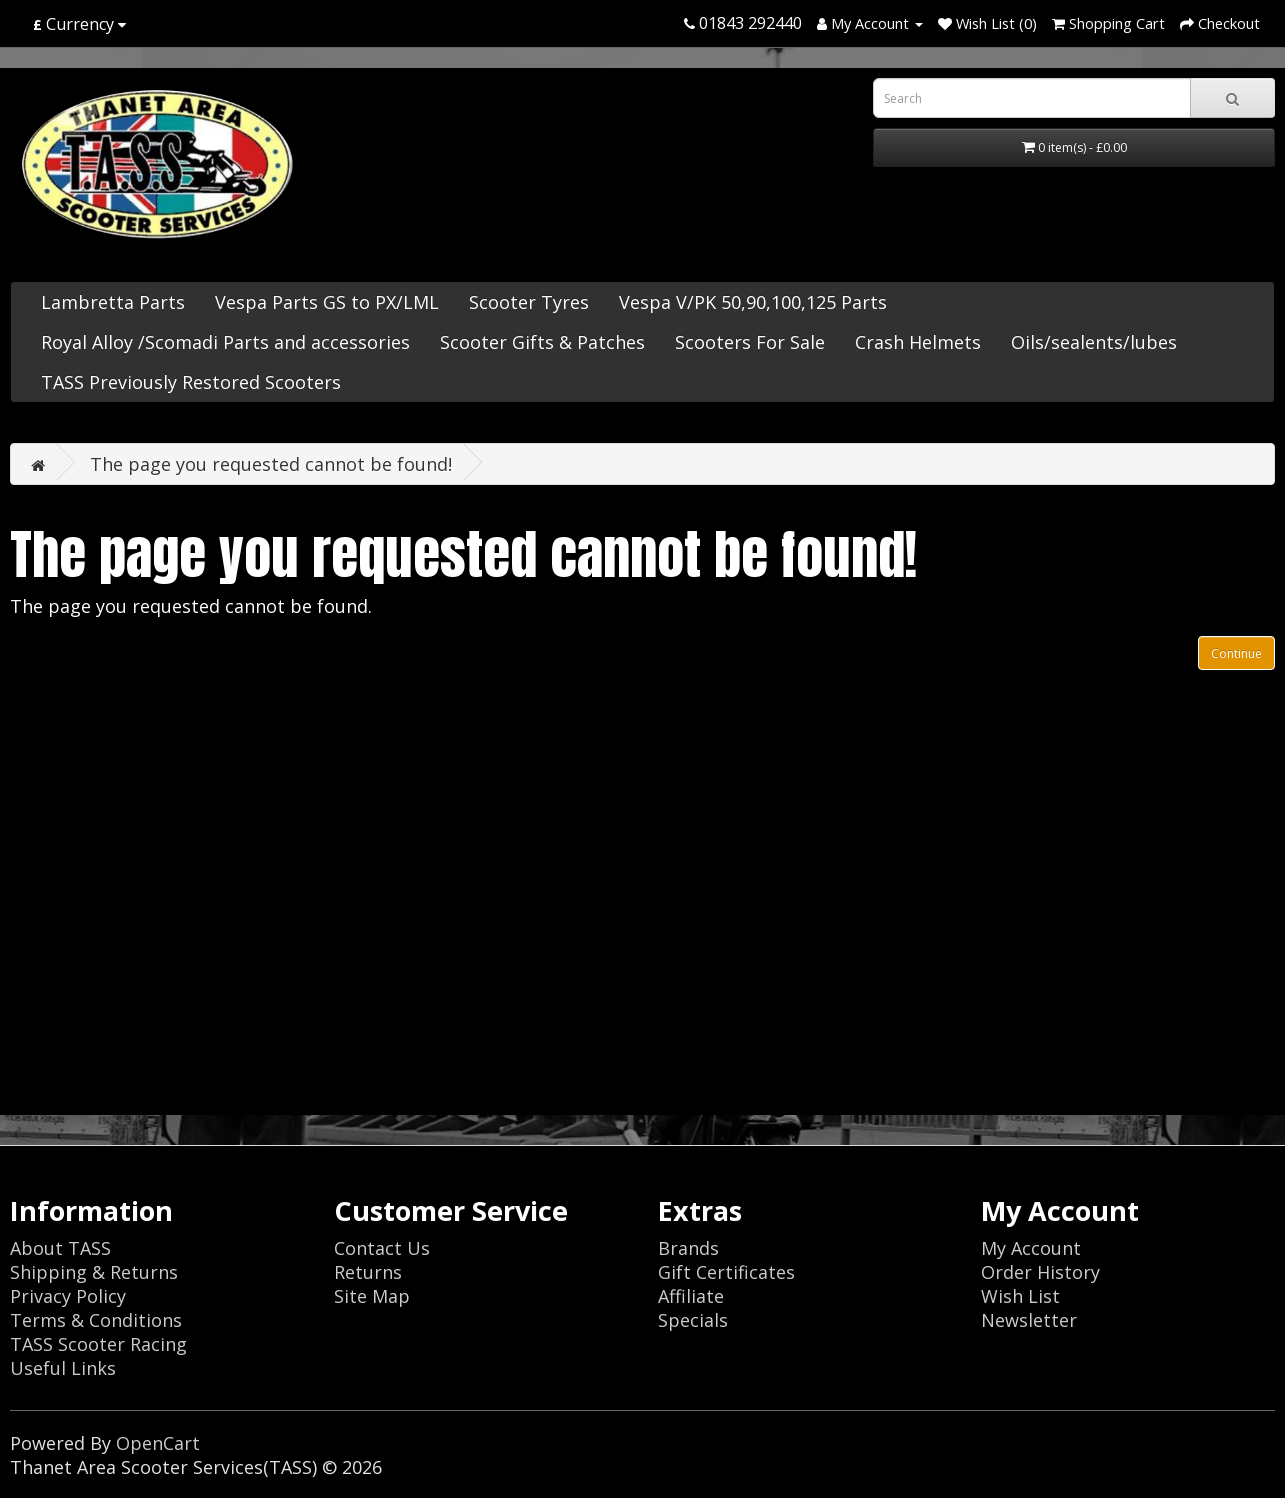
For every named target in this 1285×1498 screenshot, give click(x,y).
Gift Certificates (726, 1272)
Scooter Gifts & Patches (542, 342)
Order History (1040, 1272)
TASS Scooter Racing (98, 1344)
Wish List (1020, 1296)
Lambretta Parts (113, 302)
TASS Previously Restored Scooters (191, 382)
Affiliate (691, 1296)
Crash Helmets (918, 342)
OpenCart (158, 1443)
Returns (368, 1272)
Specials (693, 1320)
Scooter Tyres (529, 302)
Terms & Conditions (96, 1320)
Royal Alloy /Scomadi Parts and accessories (225, 342)
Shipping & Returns (94, 1272)
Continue (1236, 653)
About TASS (60, 1248)
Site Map (372, 1296)
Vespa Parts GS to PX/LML (327, 302)
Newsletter (1029, 1320)
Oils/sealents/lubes (1094, 342)
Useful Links (63, 1368)
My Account (1031, 1248)
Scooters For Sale (750, 342)
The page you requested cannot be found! (271, 464)
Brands (688, 1248)
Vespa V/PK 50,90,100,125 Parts (753, 302)
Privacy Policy (68, 1296)
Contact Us (382, 1248)
